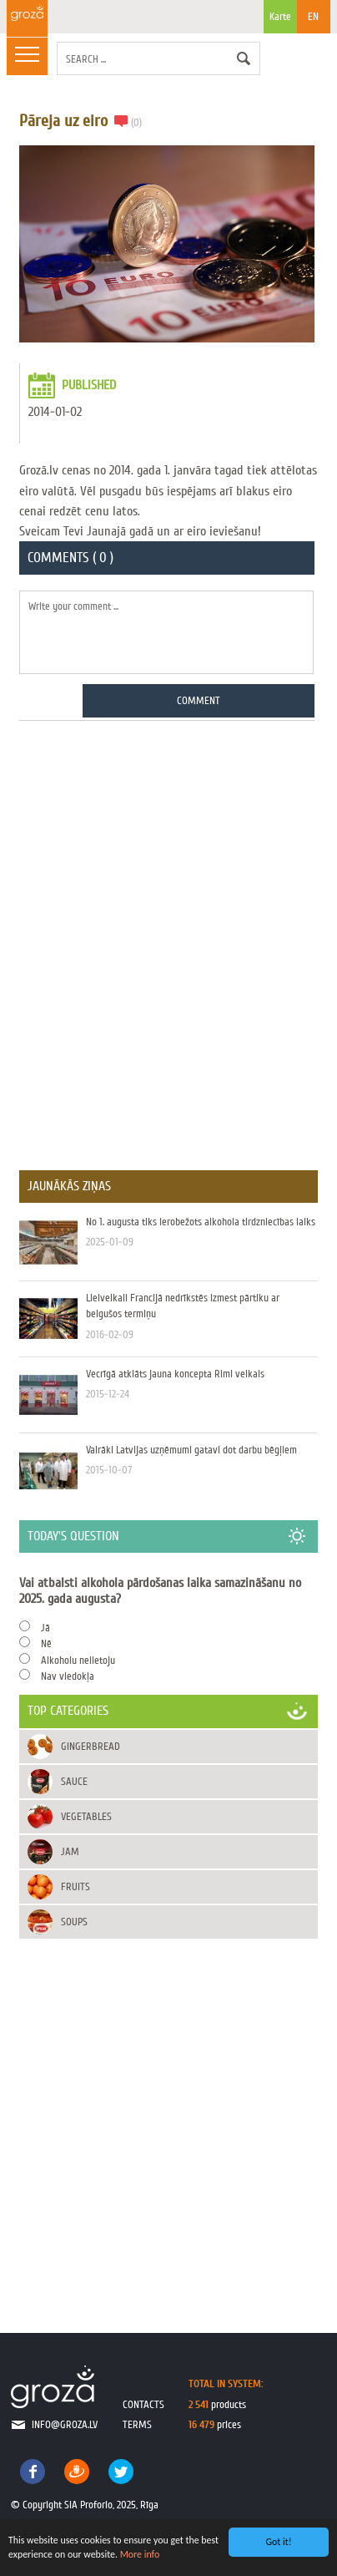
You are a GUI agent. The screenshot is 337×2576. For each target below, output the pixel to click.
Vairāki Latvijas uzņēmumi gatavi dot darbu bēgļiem (168, 1471)
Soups (74, 1921)
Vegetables (86, 1816)
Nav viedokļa (67, 1676)
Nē (46, 1643)
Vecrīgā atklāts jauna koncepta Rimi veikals (168, 1395)
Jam (70, 1851)
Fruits (75, 1886)
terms (137, 2424)
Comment (198, 700)
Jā (45, 1627)
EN (313, 16)
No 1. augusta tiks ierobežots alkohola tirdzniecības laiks (168, 1243)
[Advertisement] (168, 934)
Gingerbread (90, 1746)
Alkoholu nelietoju (78, 1660)
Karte (280, 21)
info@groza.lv (65, 2424)
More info (140, 2554)
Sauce (74, 1781)
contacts (143, 2404)
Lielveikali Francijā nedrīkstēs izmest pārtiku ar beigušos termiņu (168, 1319)
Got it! (278, 2542)
